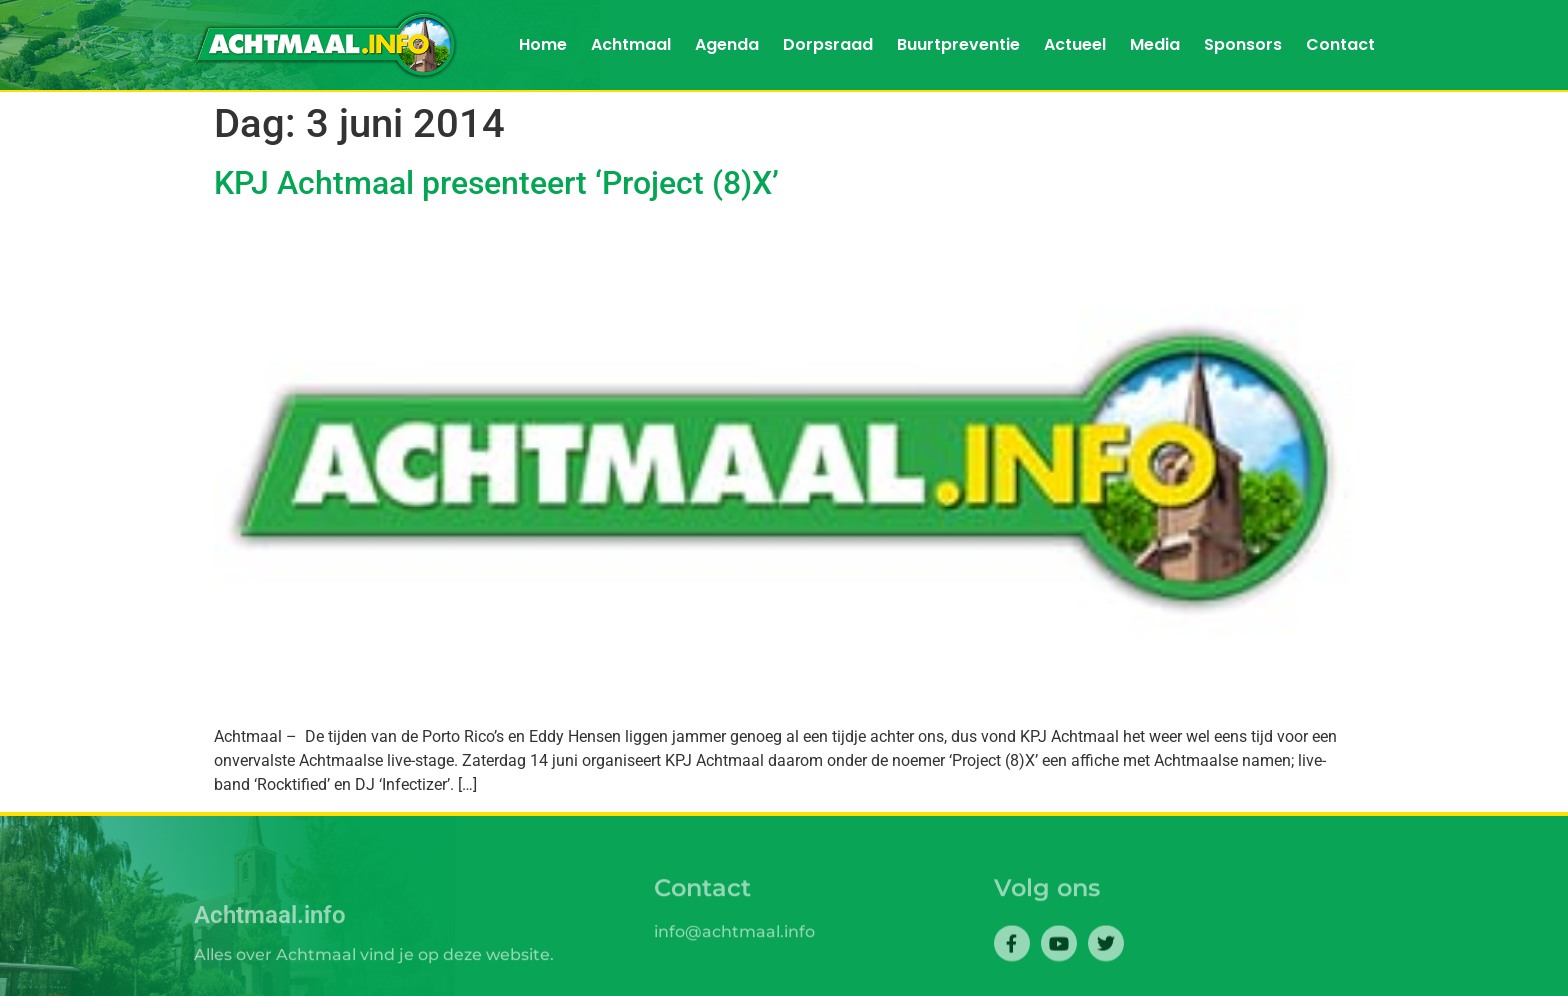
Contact (1340, 44)
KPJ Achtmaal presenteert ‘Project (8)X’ (496, 183)
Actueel (1075, 44)
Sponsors (1243, 44)
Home (543, 44)
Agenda (727, 44)
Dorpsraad (828, 44)
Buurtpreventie (958, 44)
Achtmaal (631, 44)
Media (1155, 44)
